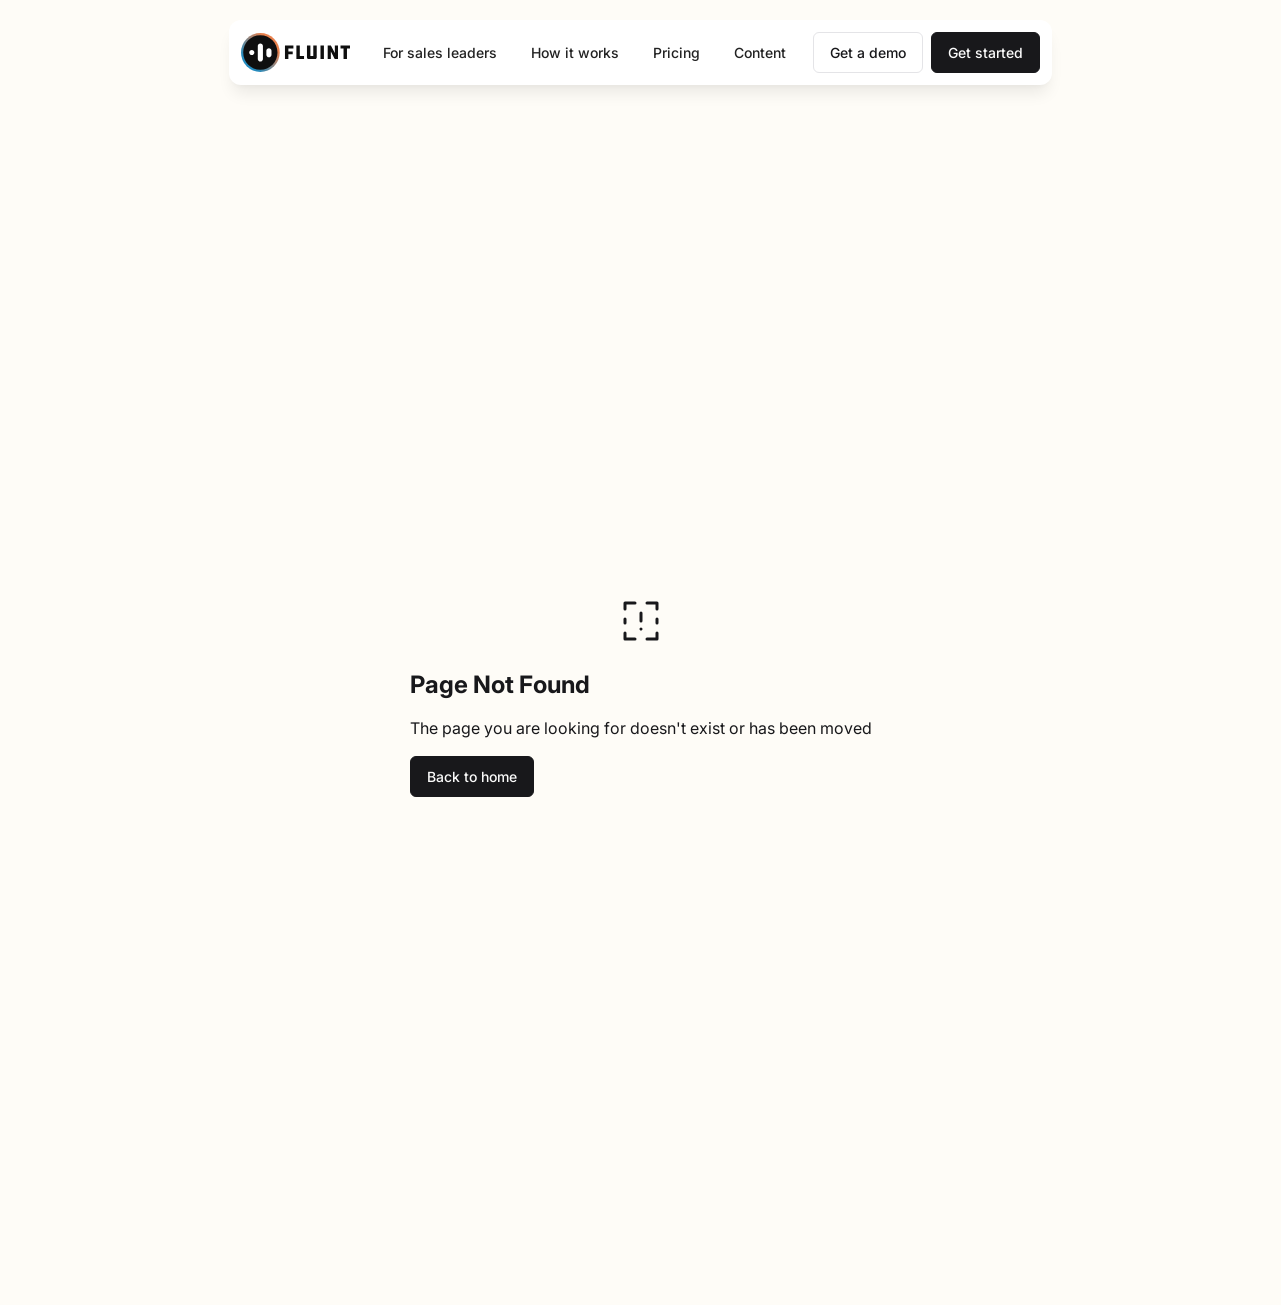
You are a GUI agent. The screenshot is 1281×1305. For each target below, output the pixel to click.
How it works (575, 52)
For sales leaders (440, 52)
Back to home (472, 776)
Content (760, 52)
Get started (985, 52)
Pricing (676, 52)
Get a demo (868, 52)
